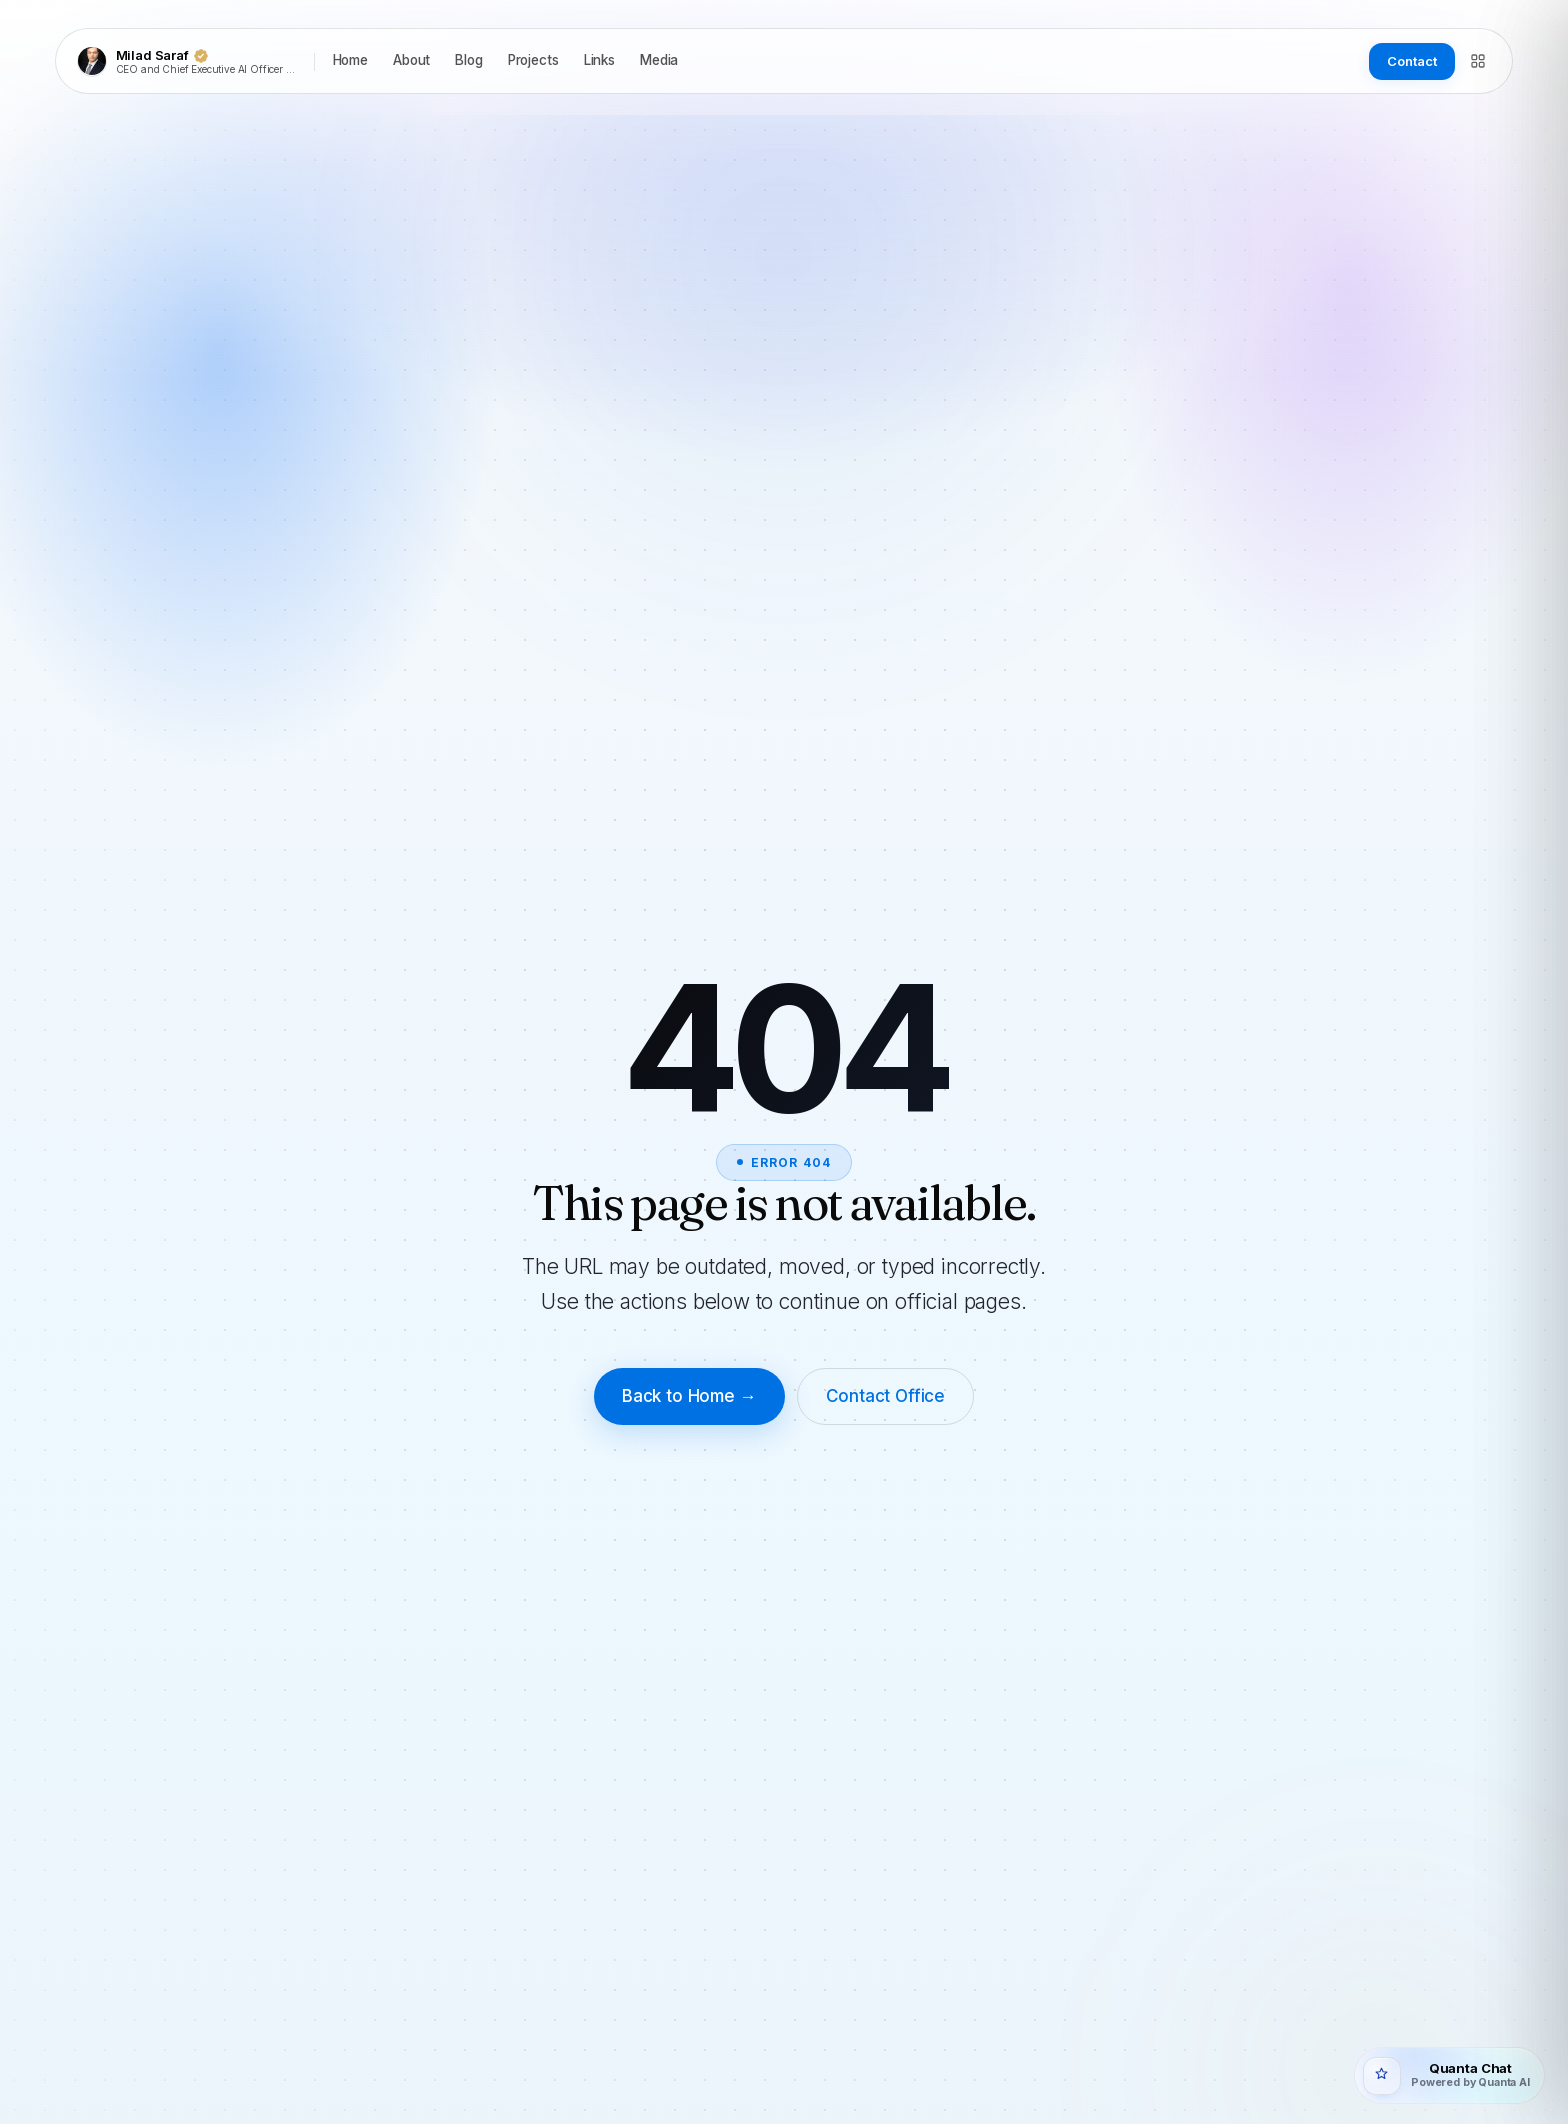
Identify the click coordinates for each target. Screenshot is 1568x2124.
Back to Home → (689, 1396)
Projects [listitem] (533, 60)
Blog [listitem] (468, 60)
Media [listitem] (659, 60)
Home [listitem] (350, 60)
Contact (1411, 61)
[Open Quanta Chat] (1449, 2075)
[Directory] (1478, 61)
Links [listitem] (599, 60)
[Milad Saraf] (189, 61)
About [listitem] (411, 60)
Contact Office (886, 1396)
